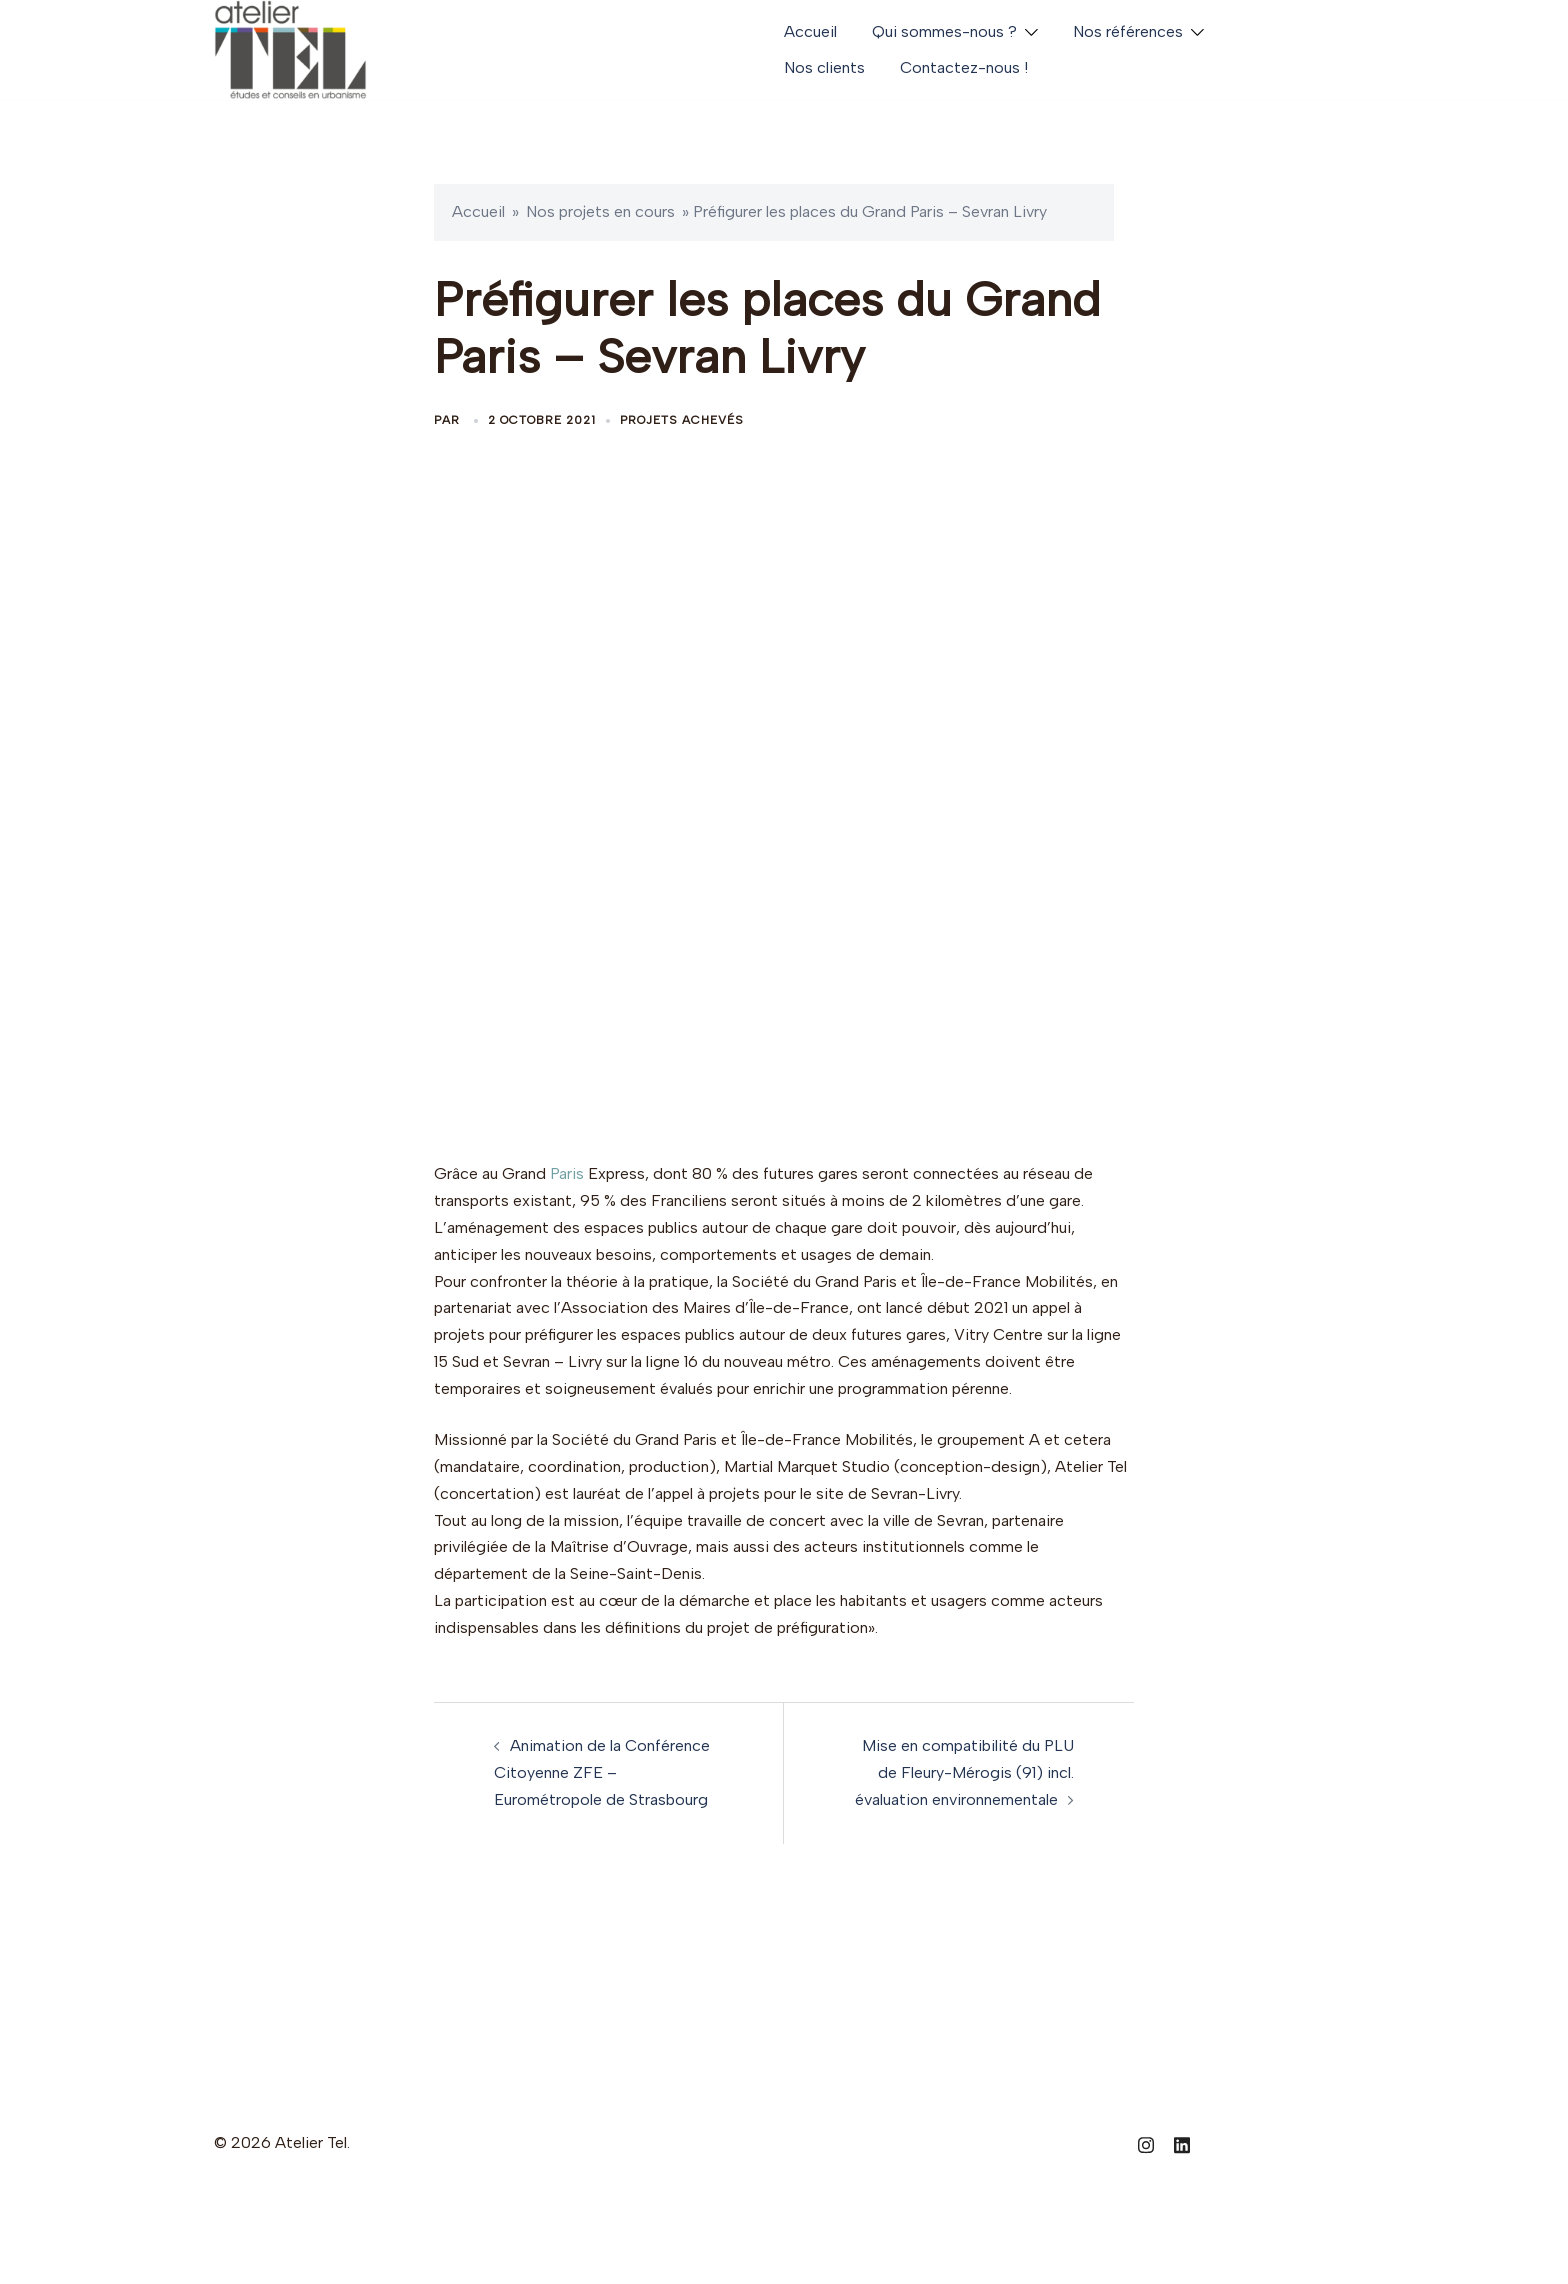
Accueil (810, 31)
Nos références (1128, 31)
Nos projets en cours (600, 211)
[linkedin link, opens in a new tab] (1182, 2142)
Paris (567, 1173)
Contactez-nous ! (964, 67)
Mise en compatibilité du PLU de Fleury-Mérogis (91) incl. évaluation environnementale (964, 1772)
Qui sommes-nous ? (944, 31)
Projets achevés (682, 420)
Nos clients (824, 67)
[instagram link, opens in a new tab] (1146, 2142)
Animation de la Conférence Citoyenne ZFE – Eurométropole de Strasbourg (602, 1772)
